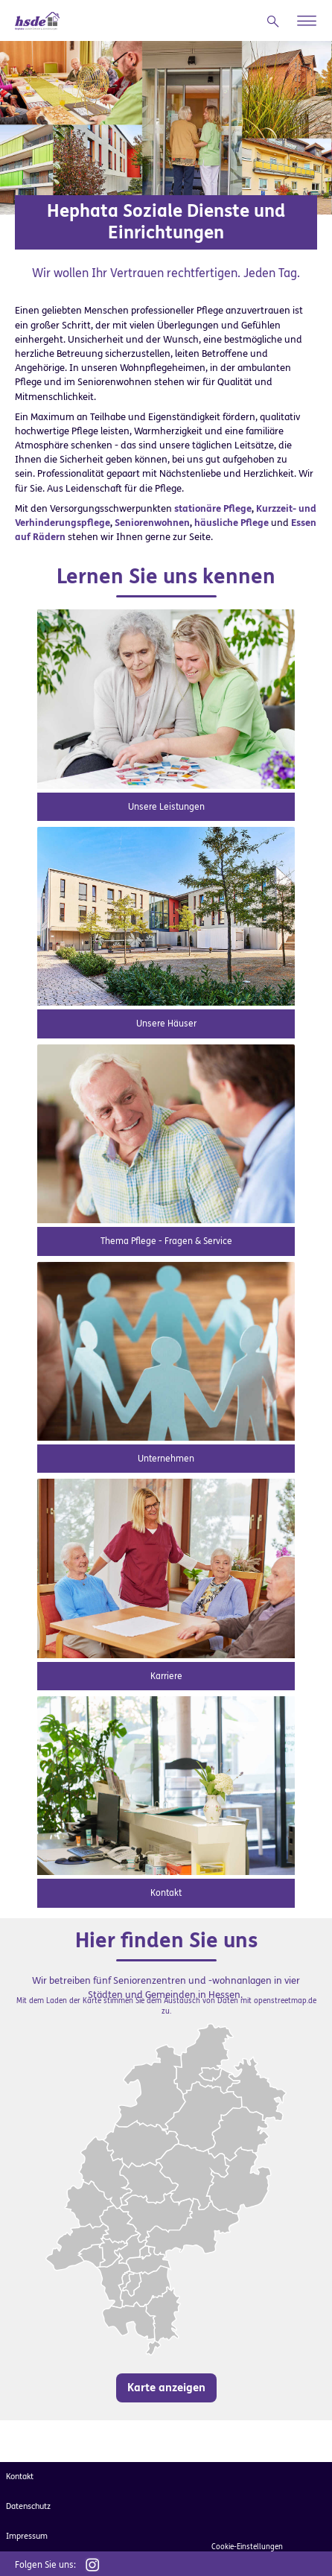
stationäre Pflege (213, 508)
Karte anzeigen (166, 2387)
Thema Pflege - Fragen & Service (166, 1241)
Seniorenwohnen (152, 522)
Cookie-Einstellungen (247, 2546)
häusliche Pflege (231, 522)
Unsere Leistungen (166, 807)
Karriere (166, 1676)
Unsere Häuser (166, 1023)
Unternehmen (166, 1458)
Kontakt (166, 1893)
